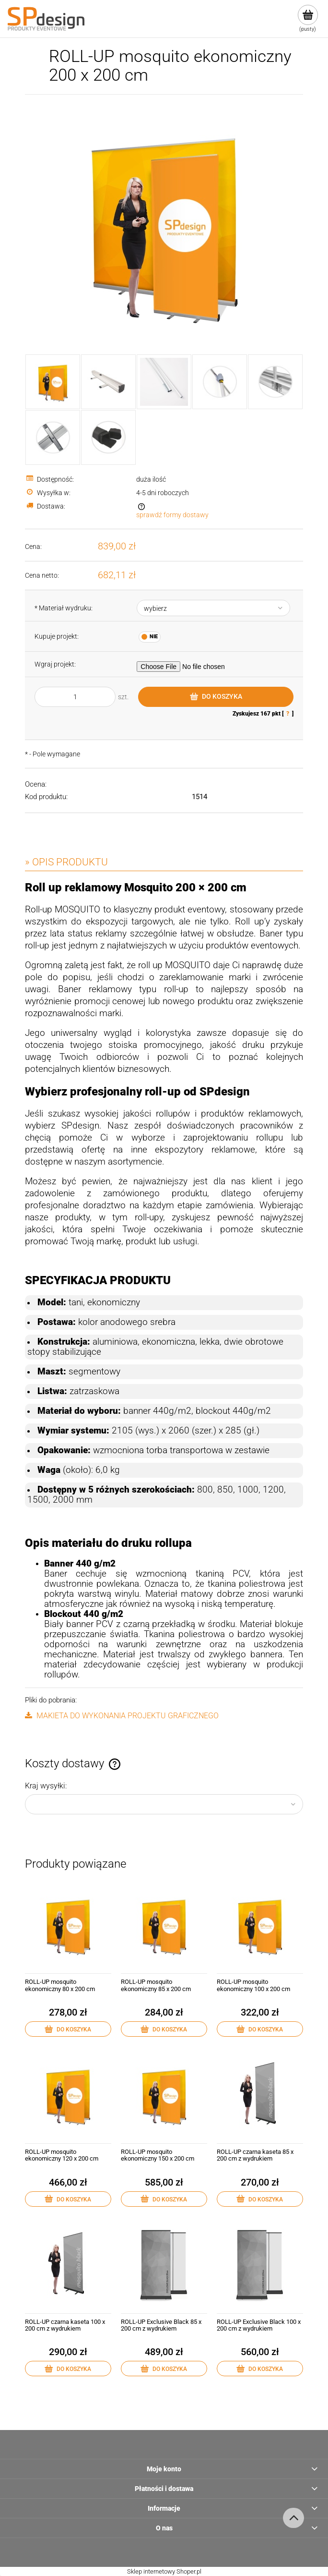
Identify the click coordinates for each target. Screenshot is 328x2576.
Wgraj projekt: (55, 664)
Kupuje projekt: (57, 636)
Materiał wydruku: (64, 608)
